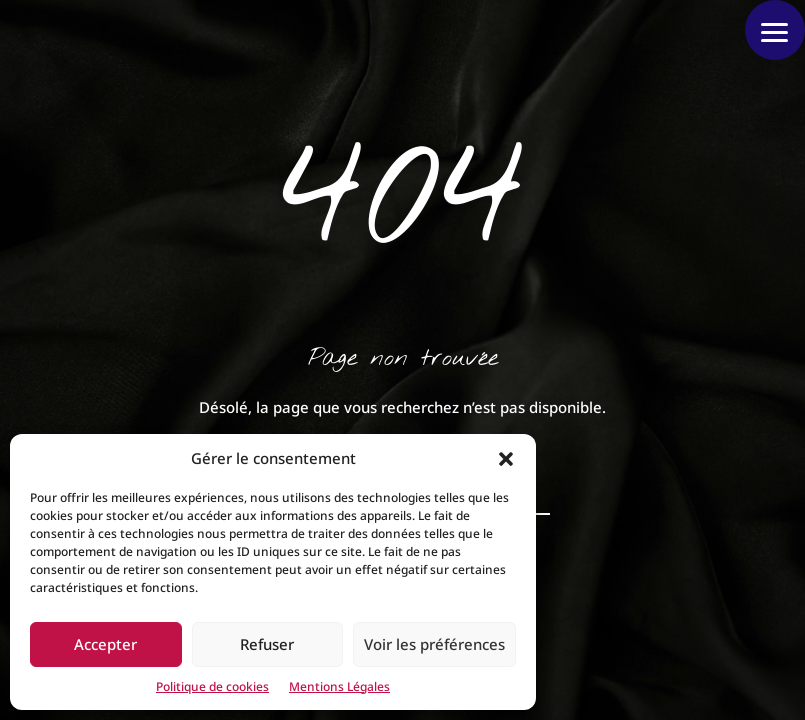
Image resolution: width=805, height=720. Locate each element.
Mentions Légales (339, 686)
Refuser (267, 644)
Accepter (105, 644)
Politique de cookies (212, 686)
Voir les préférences (434, 644)
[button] (506, 459)
